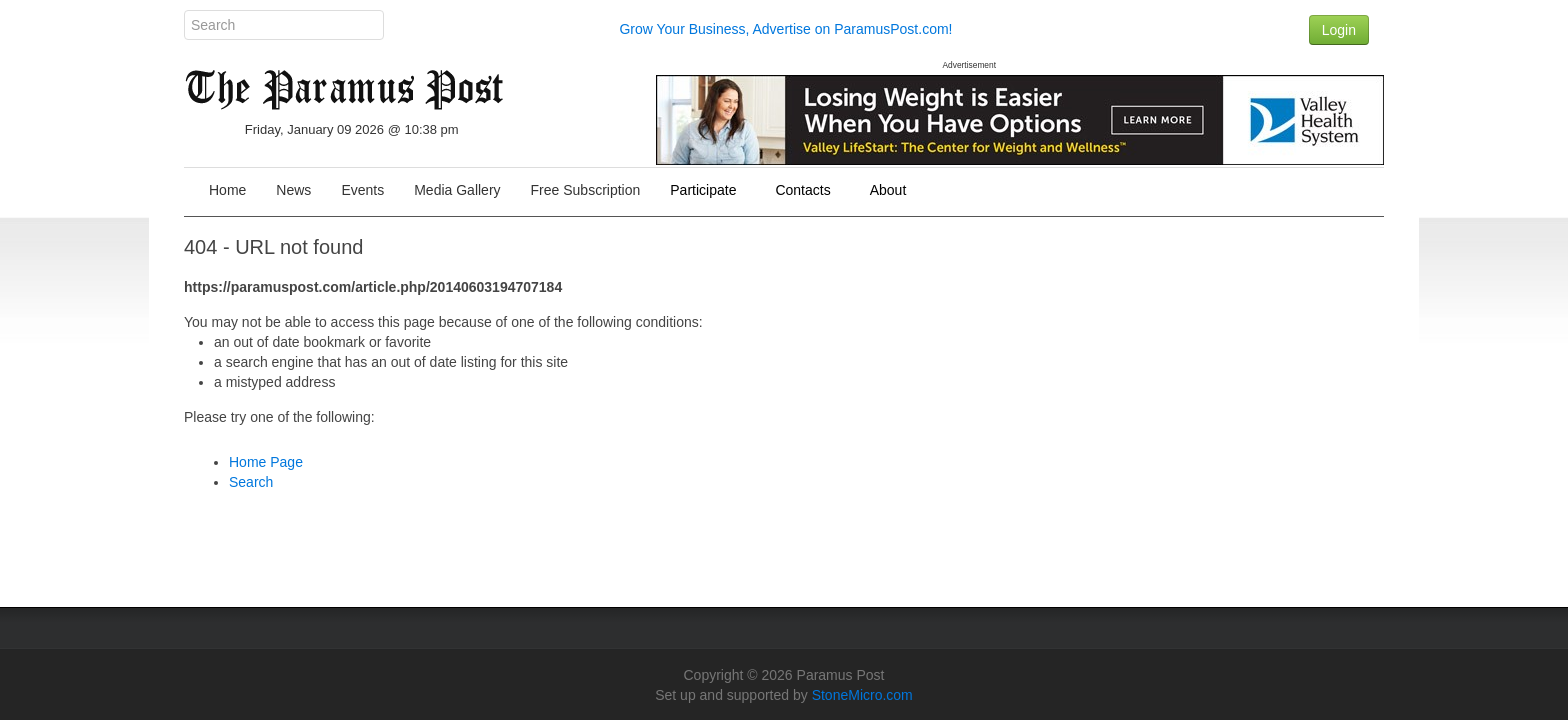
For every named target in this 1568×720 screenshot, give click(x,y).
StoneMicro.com (862, 695)
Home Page (266, 462)
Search (251, 482)
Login (1339, 30)
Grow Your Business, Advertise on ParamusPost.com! (785, 29)
